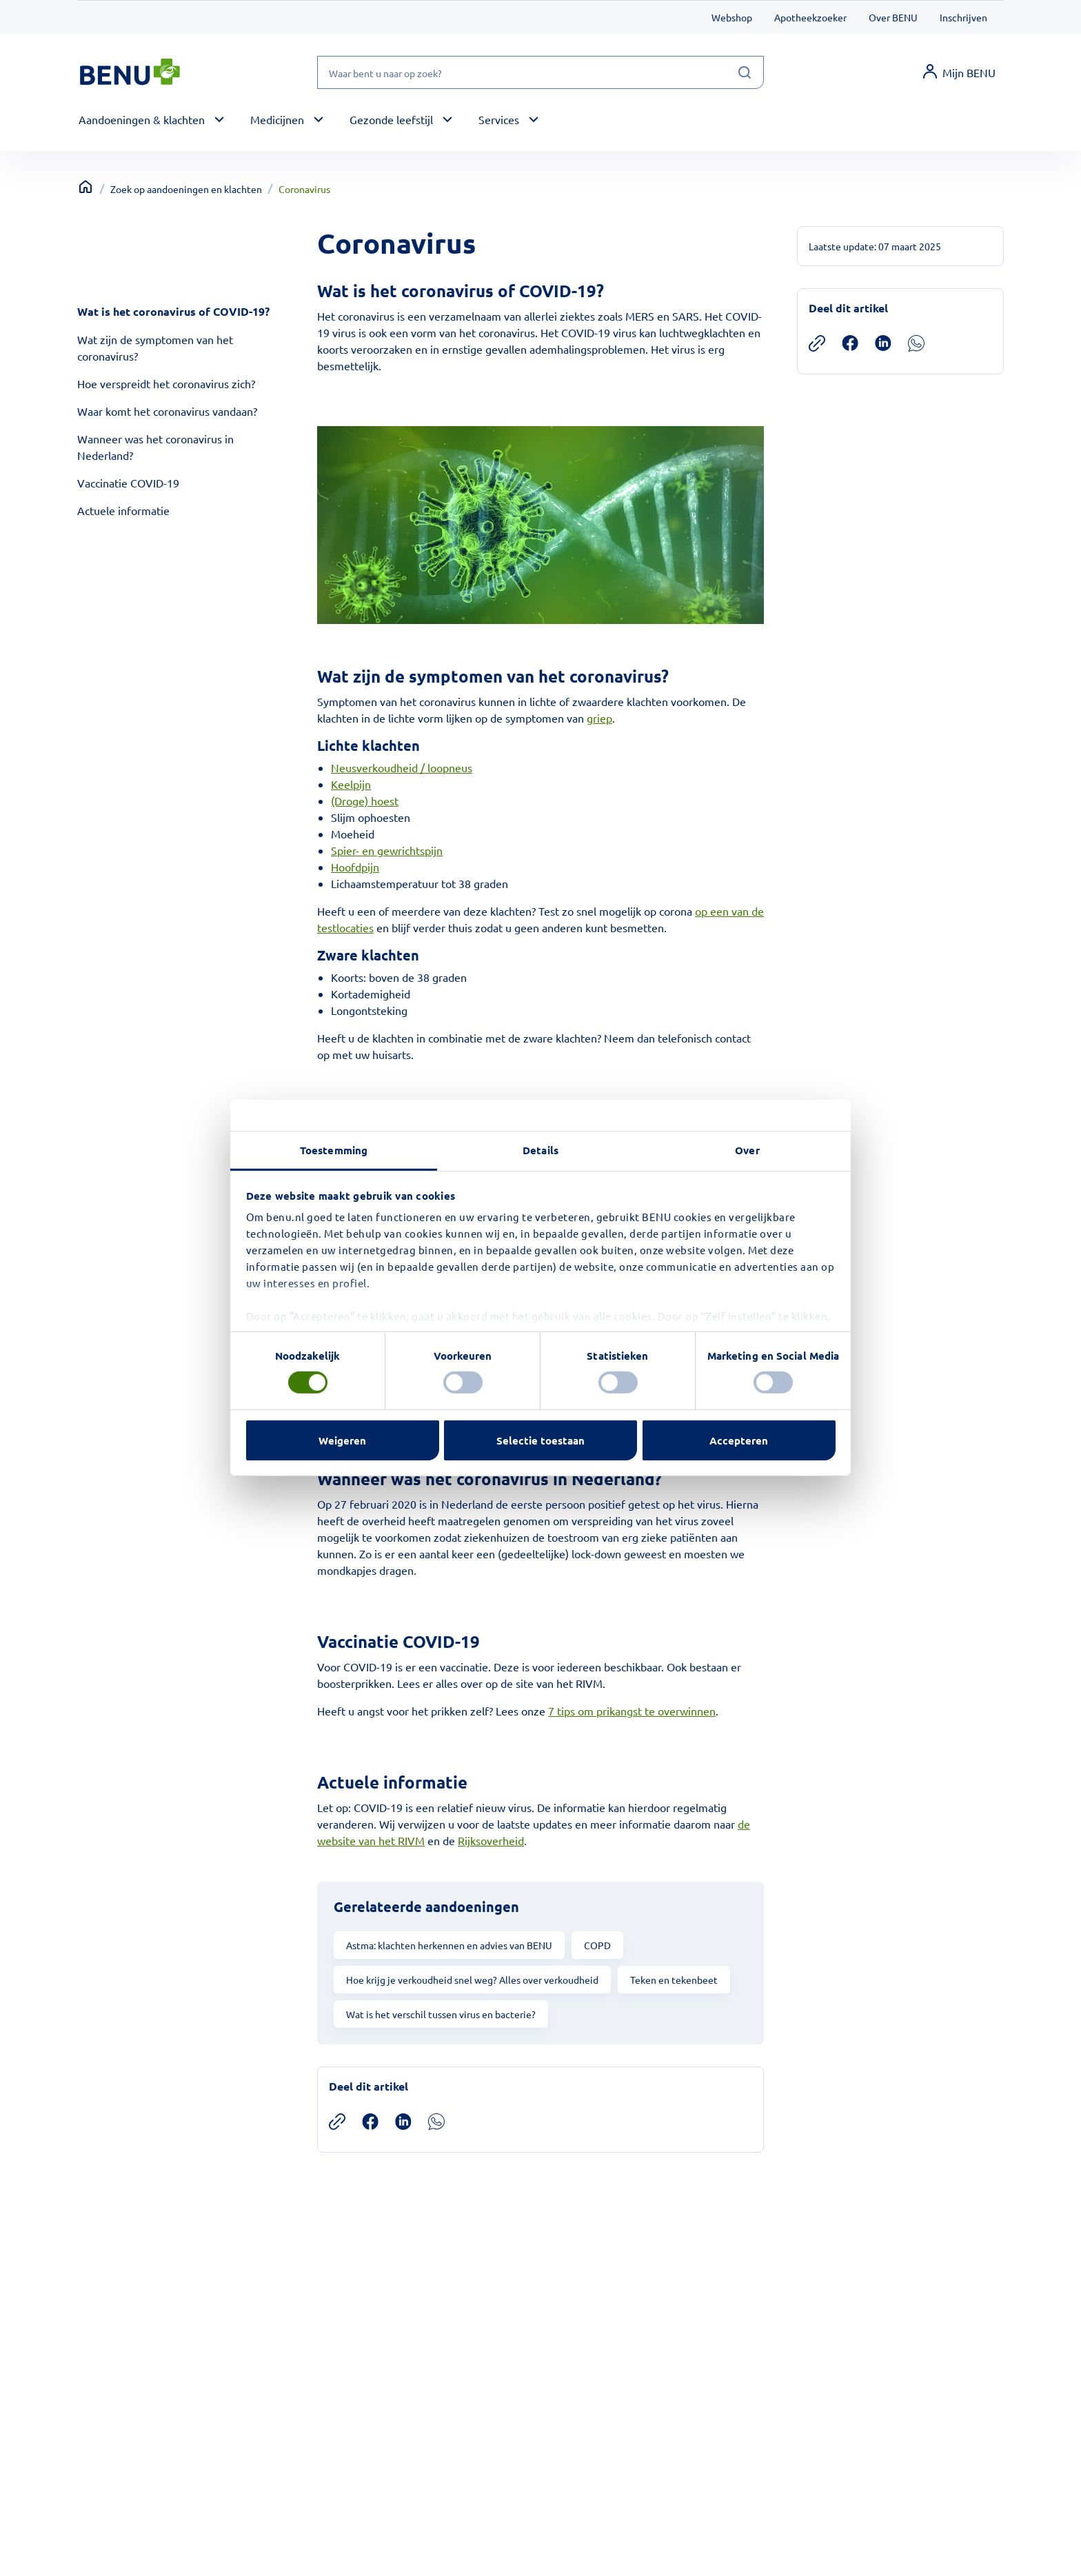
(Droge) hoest (364, 800)
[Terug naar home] (85, 187)
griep (599, 718)
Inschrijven (963, 17)
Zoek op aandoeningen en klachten (186, 189)
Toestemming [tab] (333, 1150)
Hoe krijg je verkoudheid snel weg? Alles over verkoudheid (472, 1979)
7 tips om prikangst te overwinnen (632, 1711)
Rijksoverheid (491, 1840)
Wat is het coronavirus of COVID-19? (173, 311)
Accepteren (738, 1440)
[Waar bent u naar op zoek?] (540, 72)
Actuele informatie (123, 510)
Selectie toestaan (540, 1440)
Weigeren (342, 1440)
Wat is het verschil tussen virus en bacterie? (441, 2014)
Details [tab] (540, 1150)
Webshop (731, 17)
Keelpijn (351, 784)
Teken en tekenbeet (674, 1979)
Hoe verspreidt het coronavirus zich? (166, 383)
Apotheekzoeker (810, 17)
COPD (597, 1945)
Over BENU (893, 17)
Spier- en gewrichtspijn (387, 850)
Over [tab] (747, 1150)
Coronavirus (304, 189)
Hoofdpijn (355, 867)
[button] (153, 120)
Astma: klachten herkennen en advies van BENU (449, 1945)
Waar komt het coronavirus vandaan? (167, 411)
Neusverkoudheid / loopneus (401, 767)
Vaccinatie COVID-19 (128, 483)
